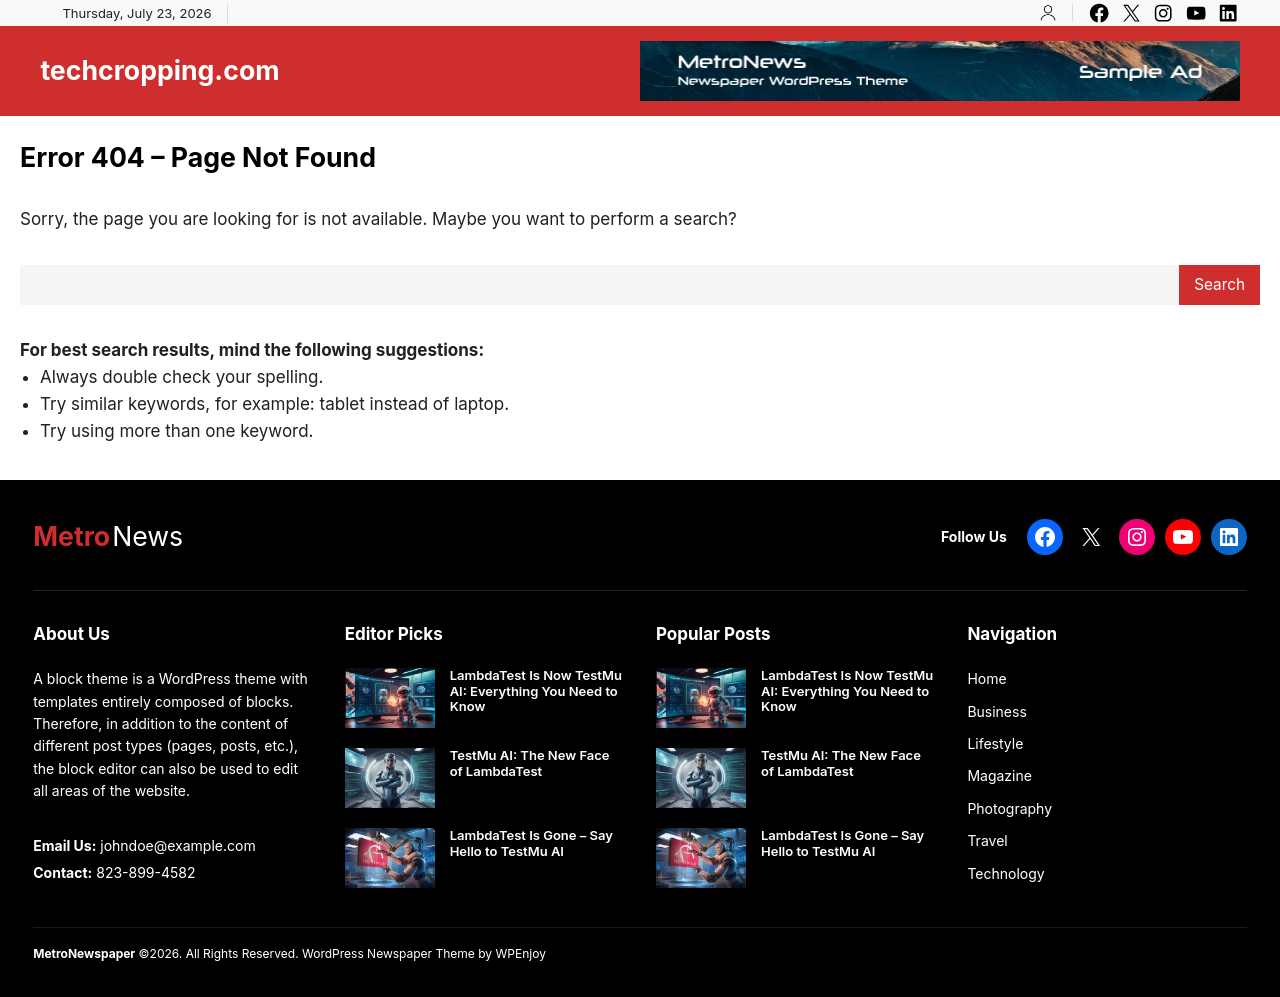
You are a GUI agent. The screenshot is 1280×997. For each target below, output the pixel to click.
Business (996, 711)
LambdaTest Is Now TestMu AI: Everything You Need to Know (536, 691)
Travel (987, 840)
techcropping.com (159, 70)
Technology (1005, 873)
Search (1219, 284)
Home (986, 678)
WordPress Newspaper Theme (388, 953)
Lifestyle (995, 743)
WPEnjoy (520, 953)
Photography (1009, 808)
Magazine (999, 775)
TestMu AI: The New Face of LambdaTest (530, 763)
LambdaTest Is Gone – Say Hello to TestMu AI (531, 843)
